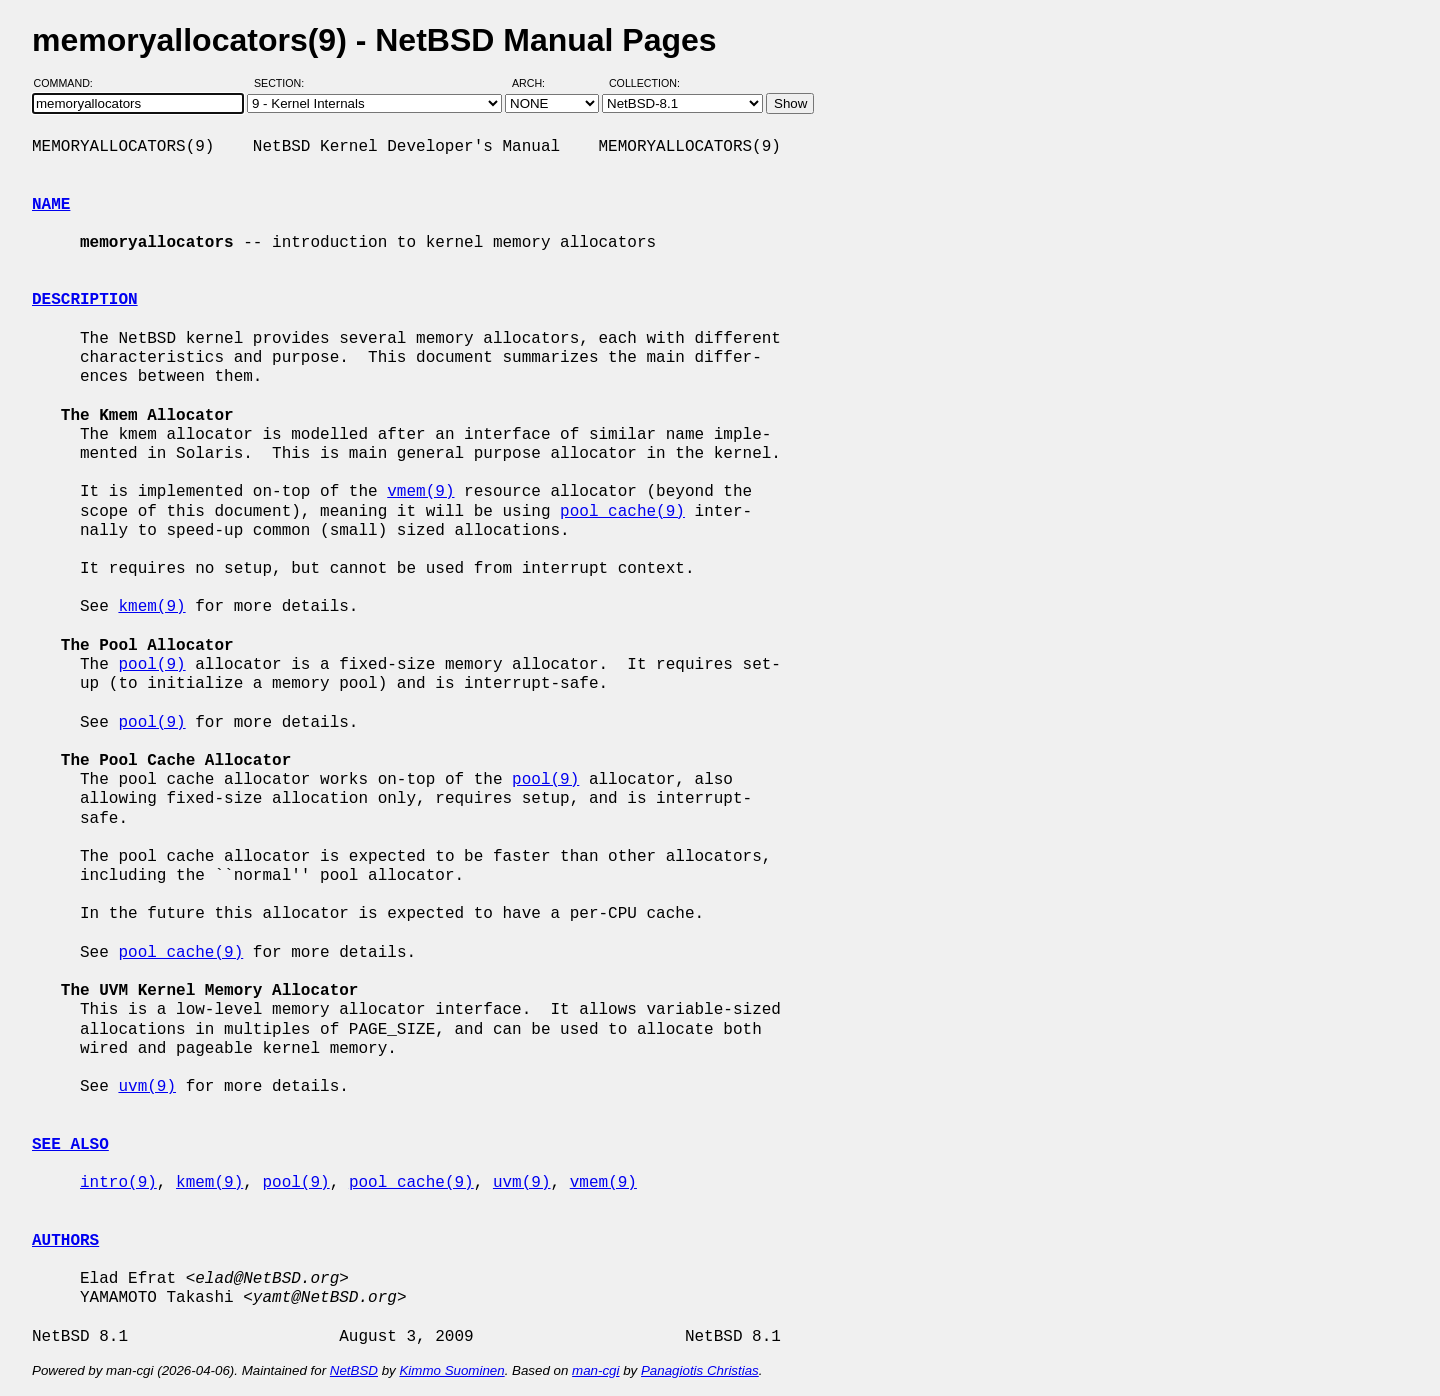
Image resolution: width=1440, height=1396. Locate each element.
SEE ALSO (70, 1145)
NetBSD (354, 1370)
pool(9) (151, 665)
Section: (283, 83)
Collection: (644, 83)
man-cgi (595, 1370)
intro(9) (118, 1183)
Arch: (537, 83)
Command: (69, 83)
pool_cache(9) (622, 512)
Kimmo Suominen (451, 1370)
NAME (51, 205)
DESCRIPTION (85, 300)
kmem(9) (151, 607)
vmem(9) (420, 492)
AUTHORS (65, 1241)
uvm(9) (147, 1087)
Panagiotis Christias (700, 1370)
